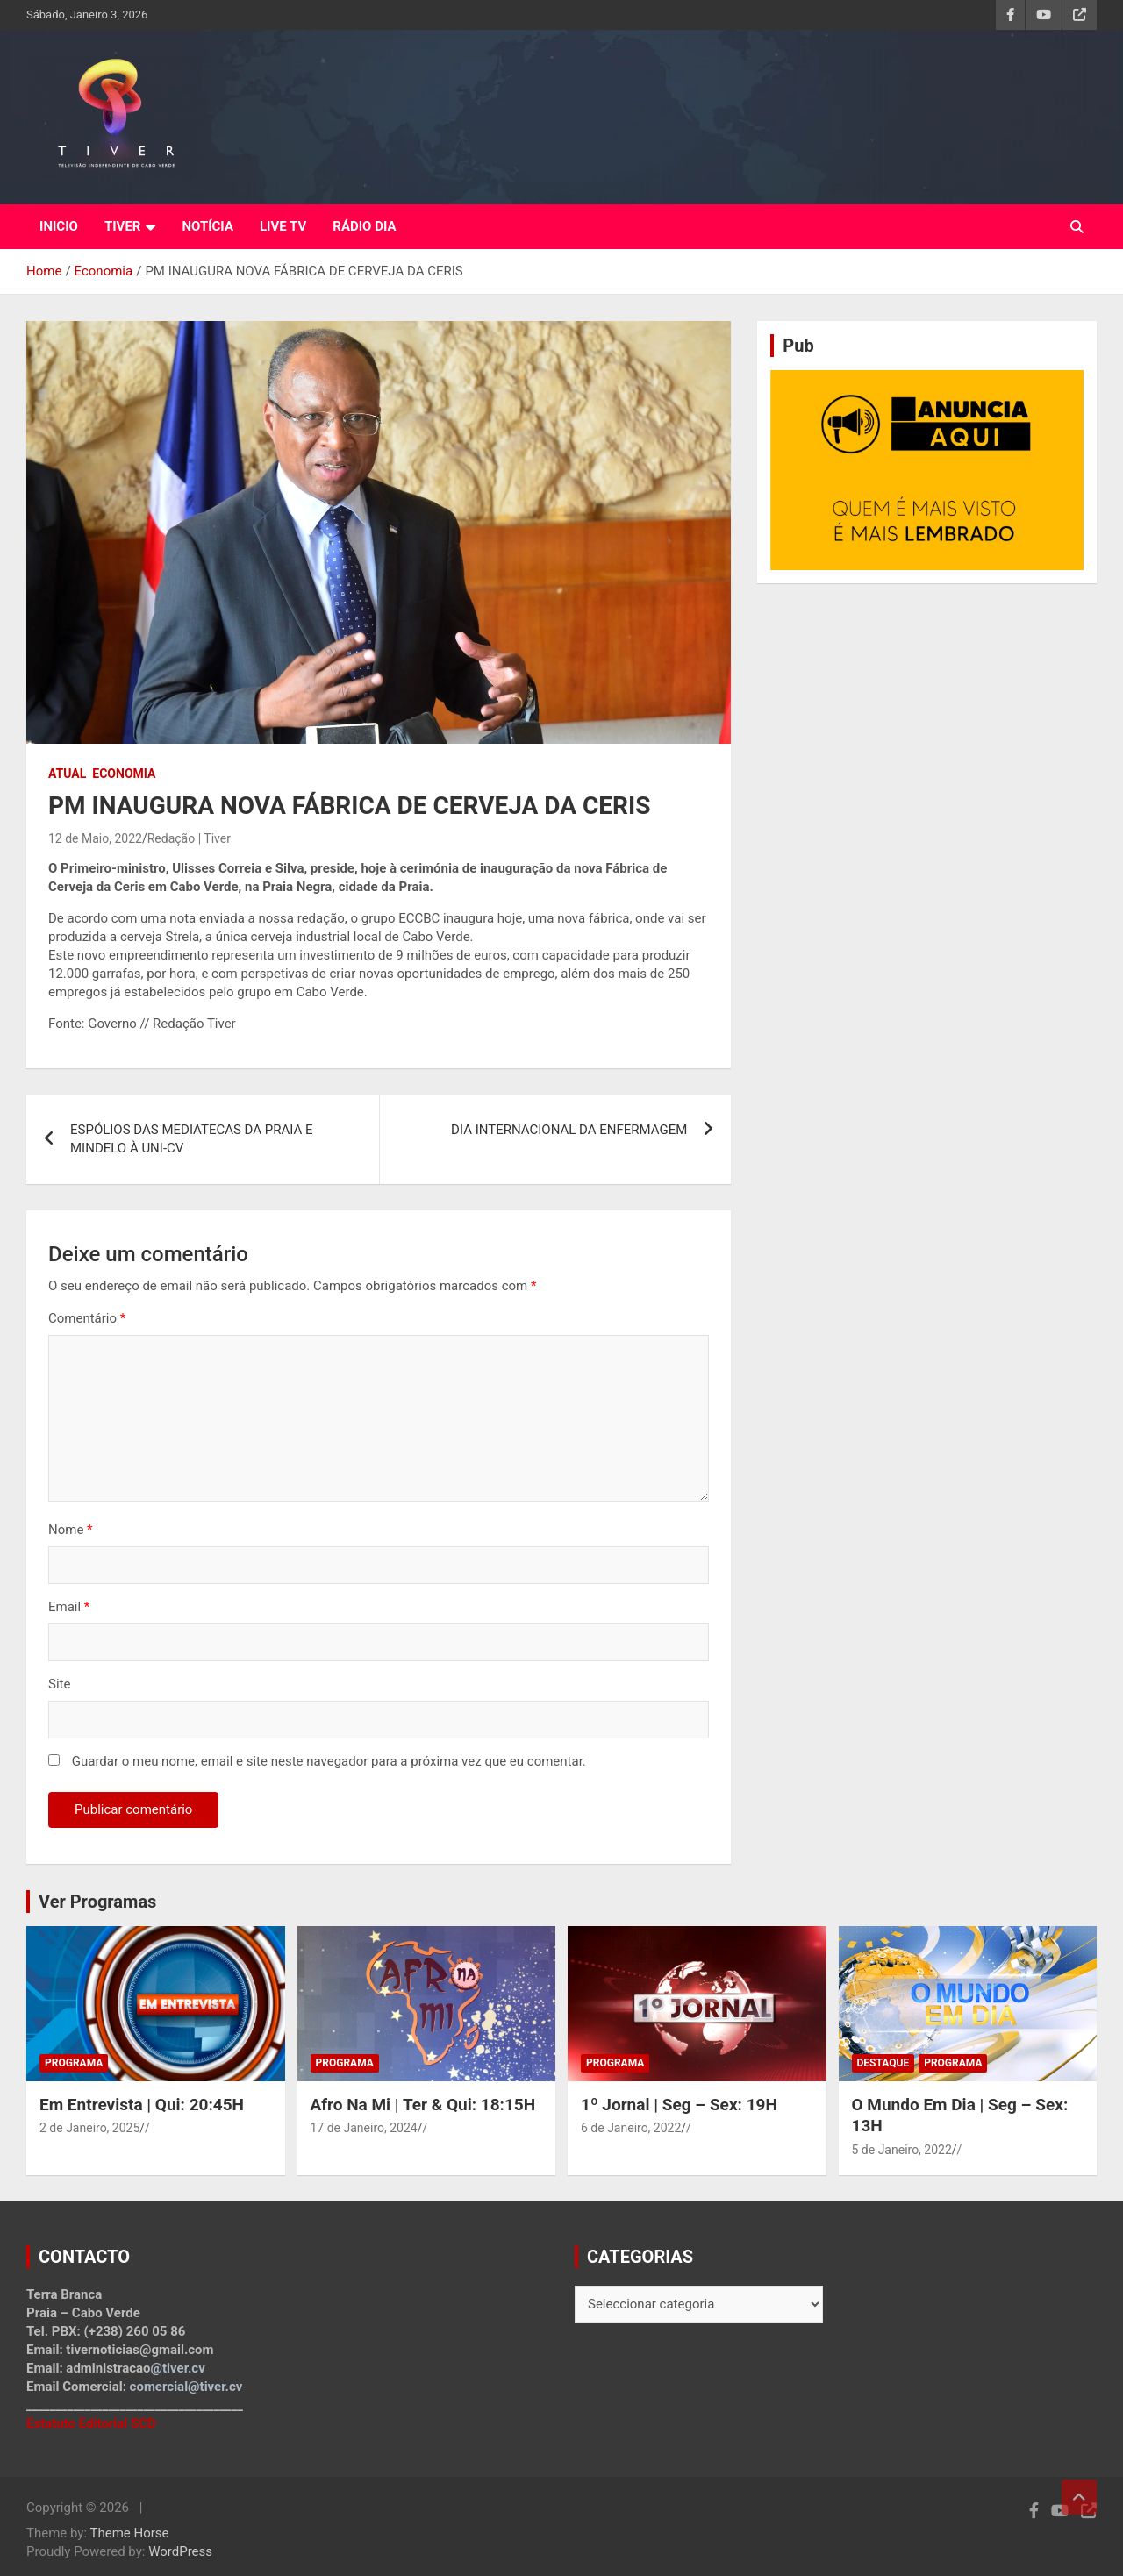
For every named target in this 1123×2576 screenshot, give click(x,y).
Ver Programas (97, 1901)
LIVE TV (283, 226)
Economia (123, 774)
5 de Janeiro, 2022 (902, 2150)
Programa (74, 2063)
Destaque (883, 2063)
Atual (67, 774)
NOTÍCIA (207, 226)
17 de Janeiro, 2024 (364, 2128)
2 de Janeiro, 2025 (89, 2128)
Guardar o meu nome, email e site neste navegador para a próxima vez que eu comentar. (329, 1761)
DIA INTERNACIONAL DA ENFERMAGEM (569, 1130)
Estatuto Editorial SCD (91, 2423)
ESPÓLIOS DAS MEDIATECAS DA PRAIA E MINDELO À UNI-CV (191, 1139)
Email (68, 1607)
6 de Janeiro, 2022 (631, 2128)
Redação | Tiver (189, 838)
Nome (70, 1530)
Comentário (86, 1318)
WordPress (180, 2551)
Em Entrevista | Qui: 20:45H (141, 2104)
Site (59, 1684)
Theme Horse (129, 2533)
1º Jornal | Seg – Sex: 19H (679, 2104)
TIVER (122, 226)
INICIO (58, 226)
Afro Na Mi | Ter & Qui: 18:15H (423, 2104)
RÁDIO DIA (364, 226)
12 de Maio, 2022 (95, 838)
